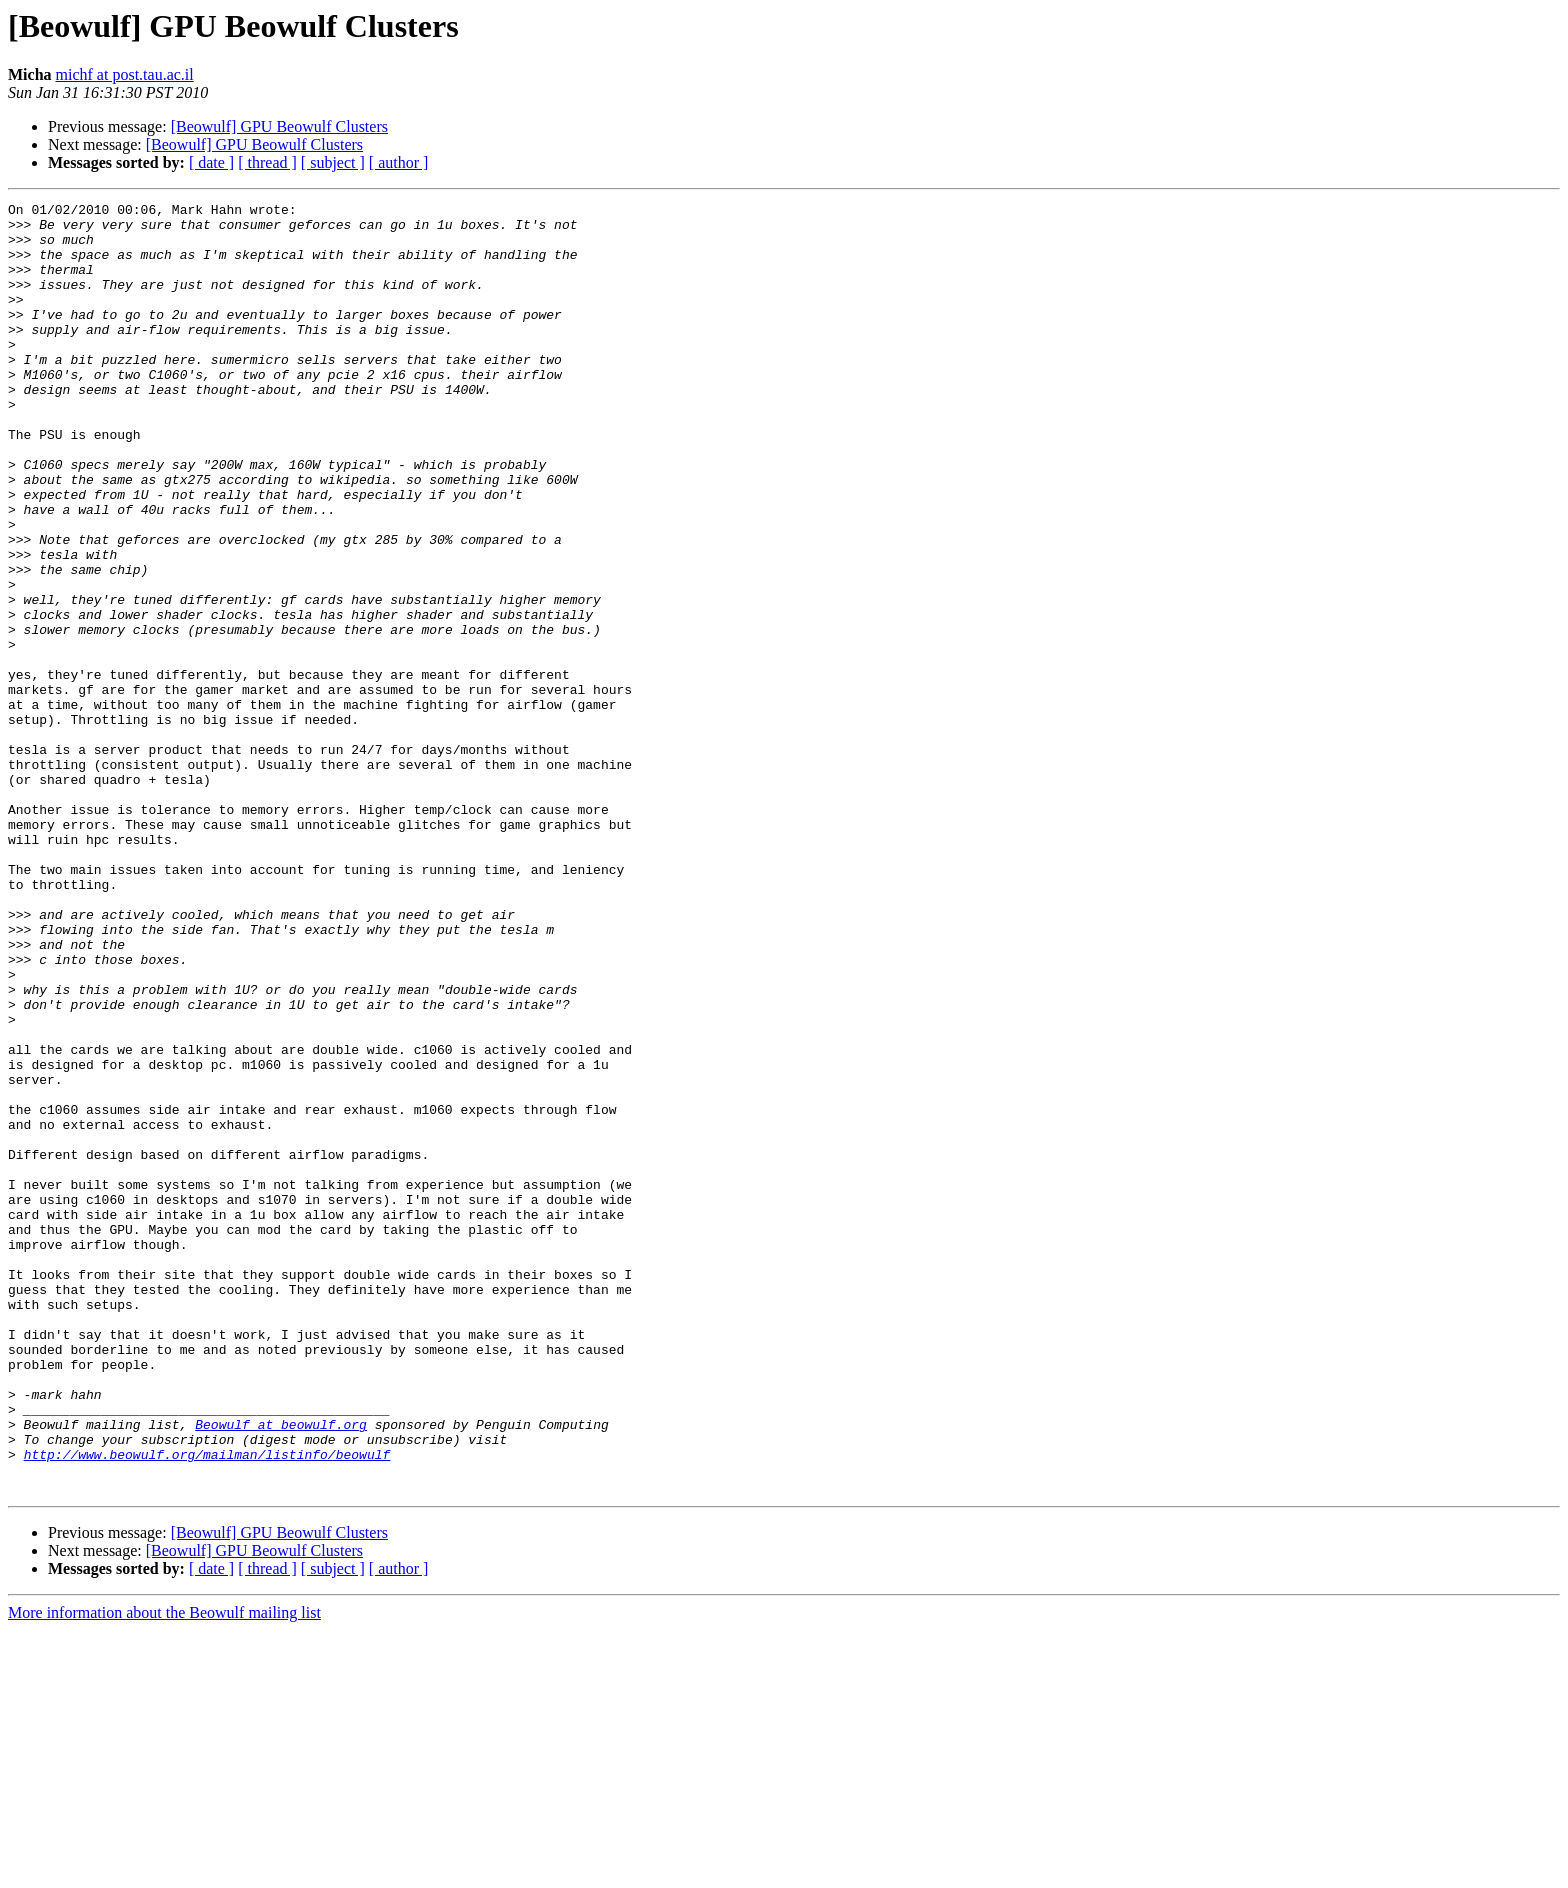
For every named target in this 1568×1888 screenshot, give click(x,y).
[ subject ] (333, 162)
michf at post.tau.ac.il (125, 74)
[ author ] (399, 162)
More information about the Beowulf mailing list (164, 1870)
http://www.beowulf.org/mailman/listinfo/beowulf (207, 1706)
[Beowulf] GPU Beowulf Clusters (279, 126)
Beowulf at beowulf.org (281, 1670)
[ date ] (211, 162)
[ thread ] (267, 162)
